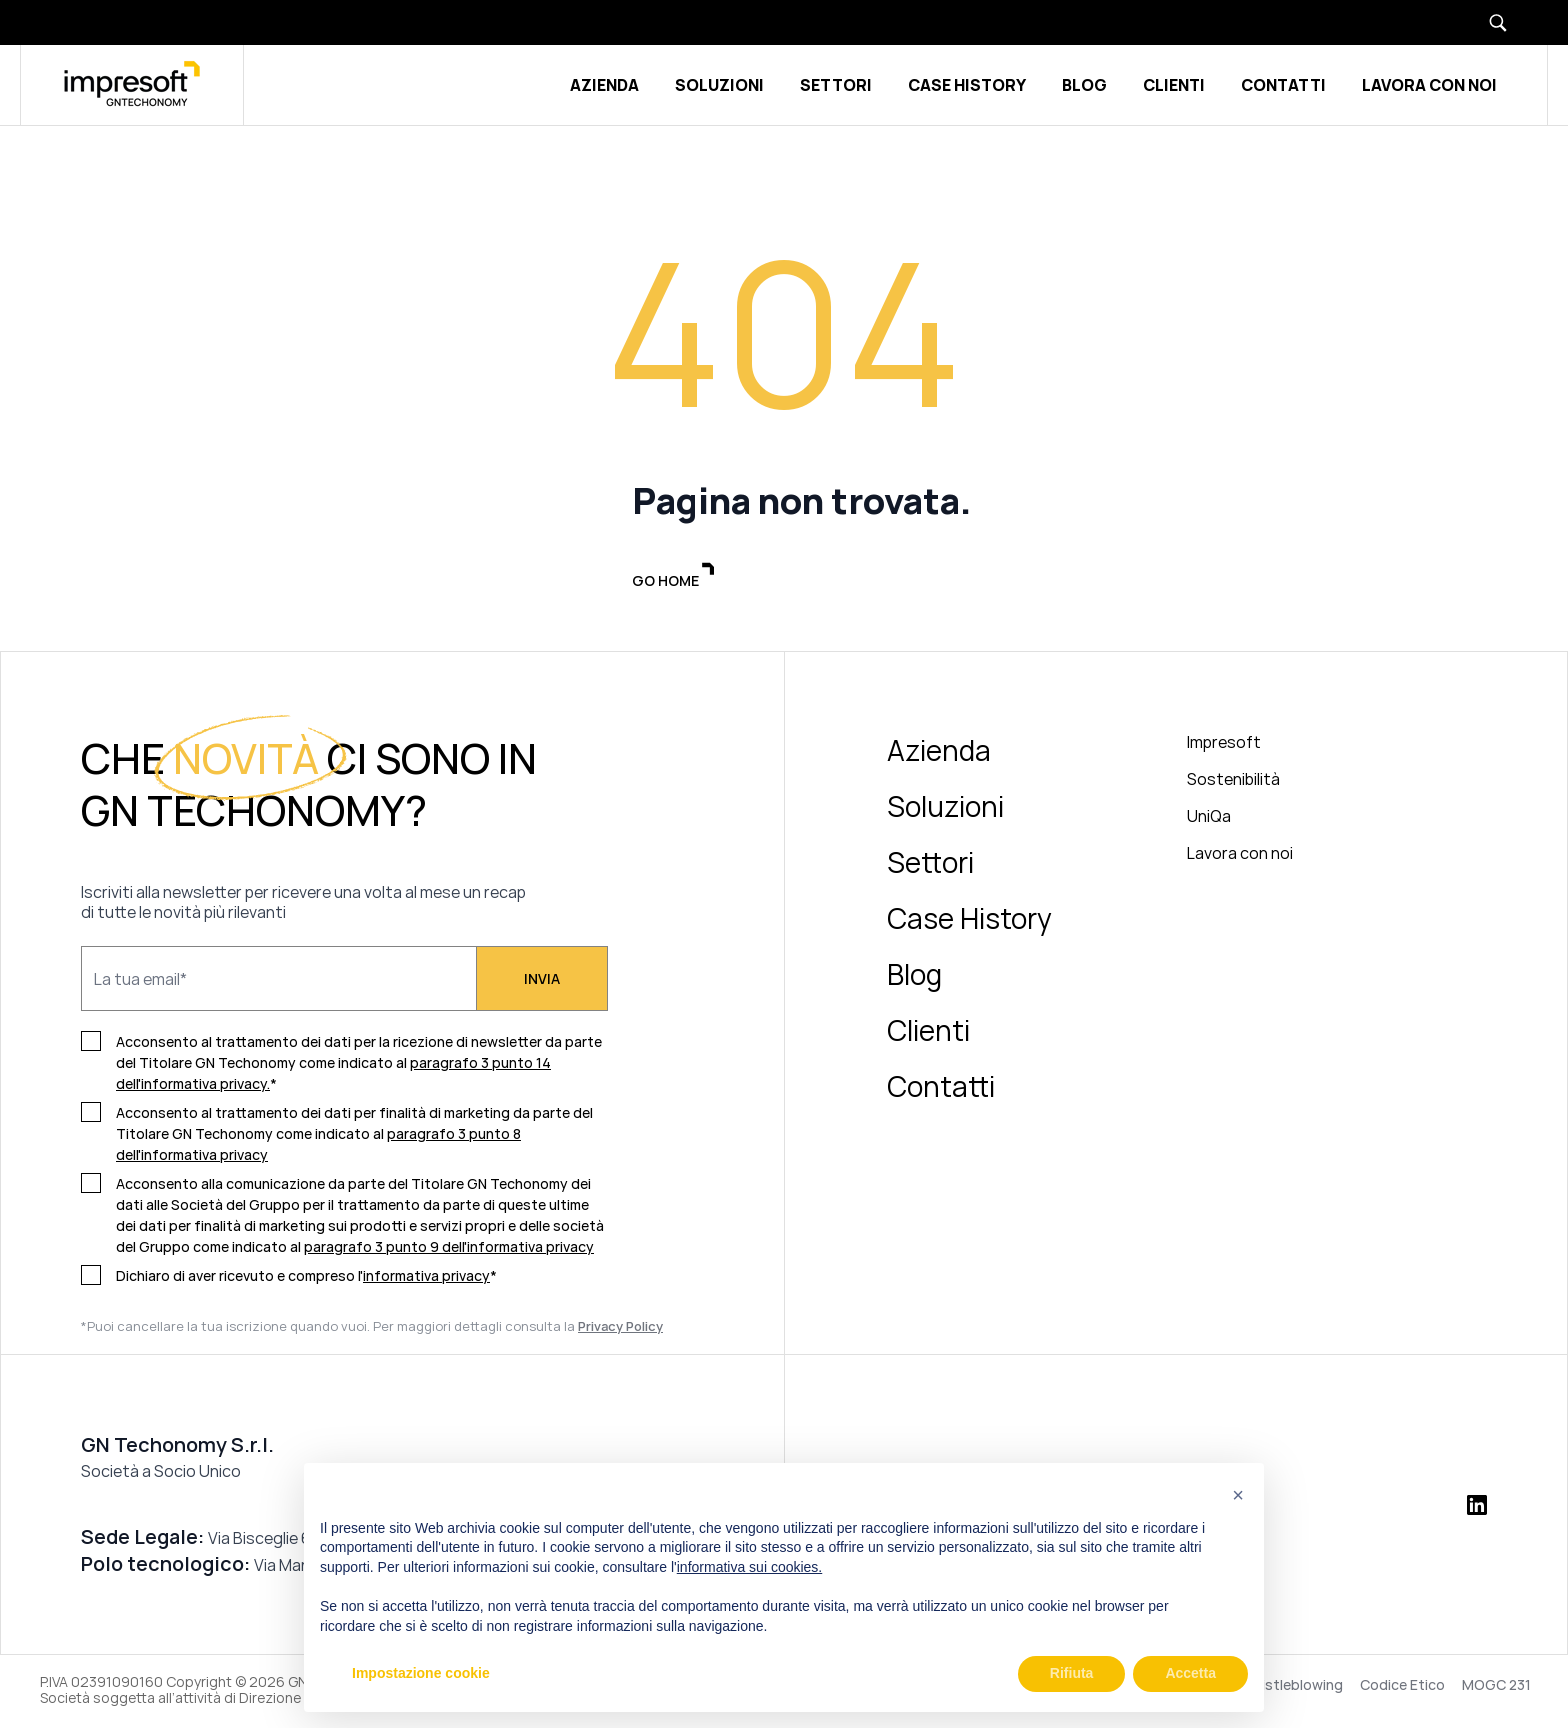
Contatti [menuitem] (941, 1089)
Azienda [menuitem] (939, 753)
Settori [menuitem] (930, 865)
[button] (1238, 1495)
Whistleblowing (1292, 1688)
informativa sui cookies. (750, 1567)
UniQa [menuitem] (1209, 819)
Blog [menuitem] (914, 977)
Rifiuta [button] (1072, 1673)
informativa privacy (426, 1278)
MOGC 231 (1496, 1688)
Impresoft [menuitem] (1224, 745)
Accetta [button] (1190, 1673)
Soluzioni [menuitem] (945, 809)
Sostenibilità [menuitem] (1233, 782)
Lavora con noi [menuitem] (1240, 856)
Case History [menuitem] (969, 921)
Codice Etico (1402, 1688)
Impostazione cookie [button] (421, 1673)
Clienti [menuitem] (928, 1033)
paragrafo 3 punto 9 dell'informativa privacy (449, 1249)
